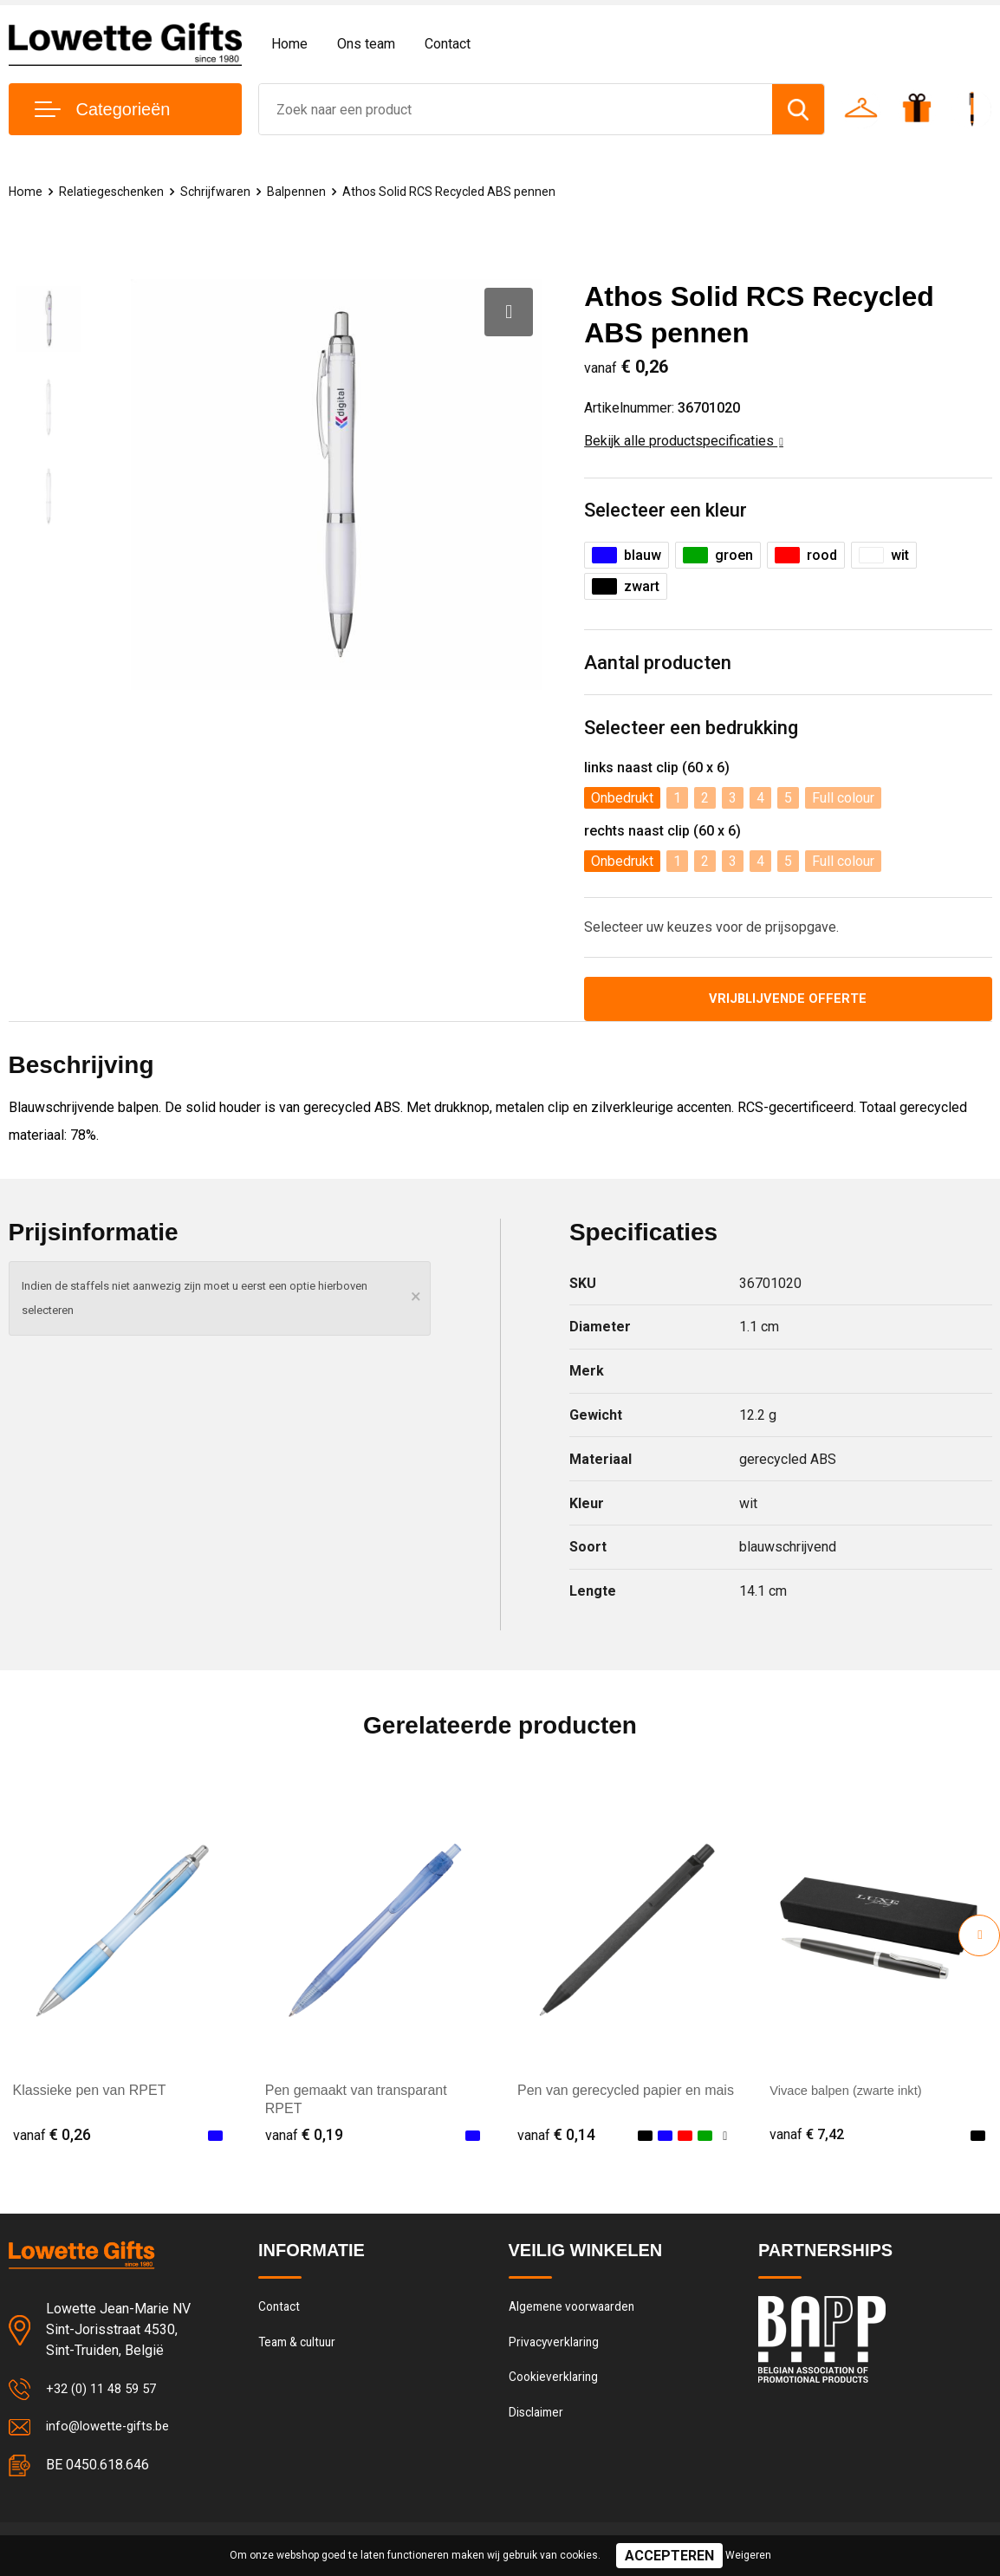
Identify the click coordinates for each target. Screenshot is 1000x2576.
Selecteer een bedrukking (691, 727)
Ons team (366, 44)
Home (289, 44)
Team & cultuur (301, 2348)
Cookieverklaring (555, 2385)
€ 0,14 (556, 2137)
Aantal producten (657, 662)
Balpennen (299, 191)
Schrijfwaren (218, 191)
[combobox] (515, 109)
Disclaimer (538, 2422)
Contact (448, 44)
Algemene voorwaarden (576, 2311)
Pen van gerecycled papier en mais (625, 2092)
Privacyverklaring (556, 2348)
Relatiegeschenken (113, 191)
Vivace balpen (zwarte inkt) (852, 2092)
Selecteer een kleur (665, 510)
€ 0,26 (52, 2137)
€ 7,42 (808, 2137)
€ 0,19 (304, 2137)
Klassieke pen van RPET (89, 2092)
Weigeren (748, 2555)
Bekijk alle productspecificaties (683, 441)
